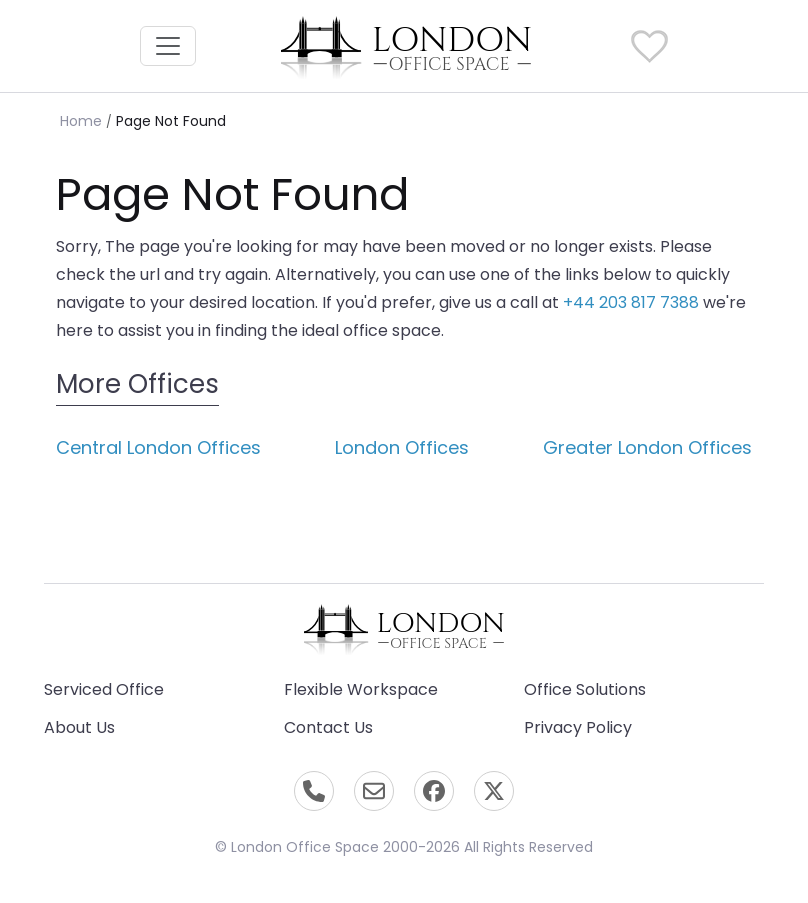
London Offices (402, 447)
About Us (79, 727)
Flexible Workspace (361, 689)
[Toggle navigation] (168, 46)
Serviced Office (104, 689)
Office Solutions (585, 689)
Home (81, 121)
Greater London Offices (647, 447)
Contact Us (328, 727)
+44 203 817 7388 (631, 302)
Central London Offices (158, 447)
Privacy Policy (578, 727)
